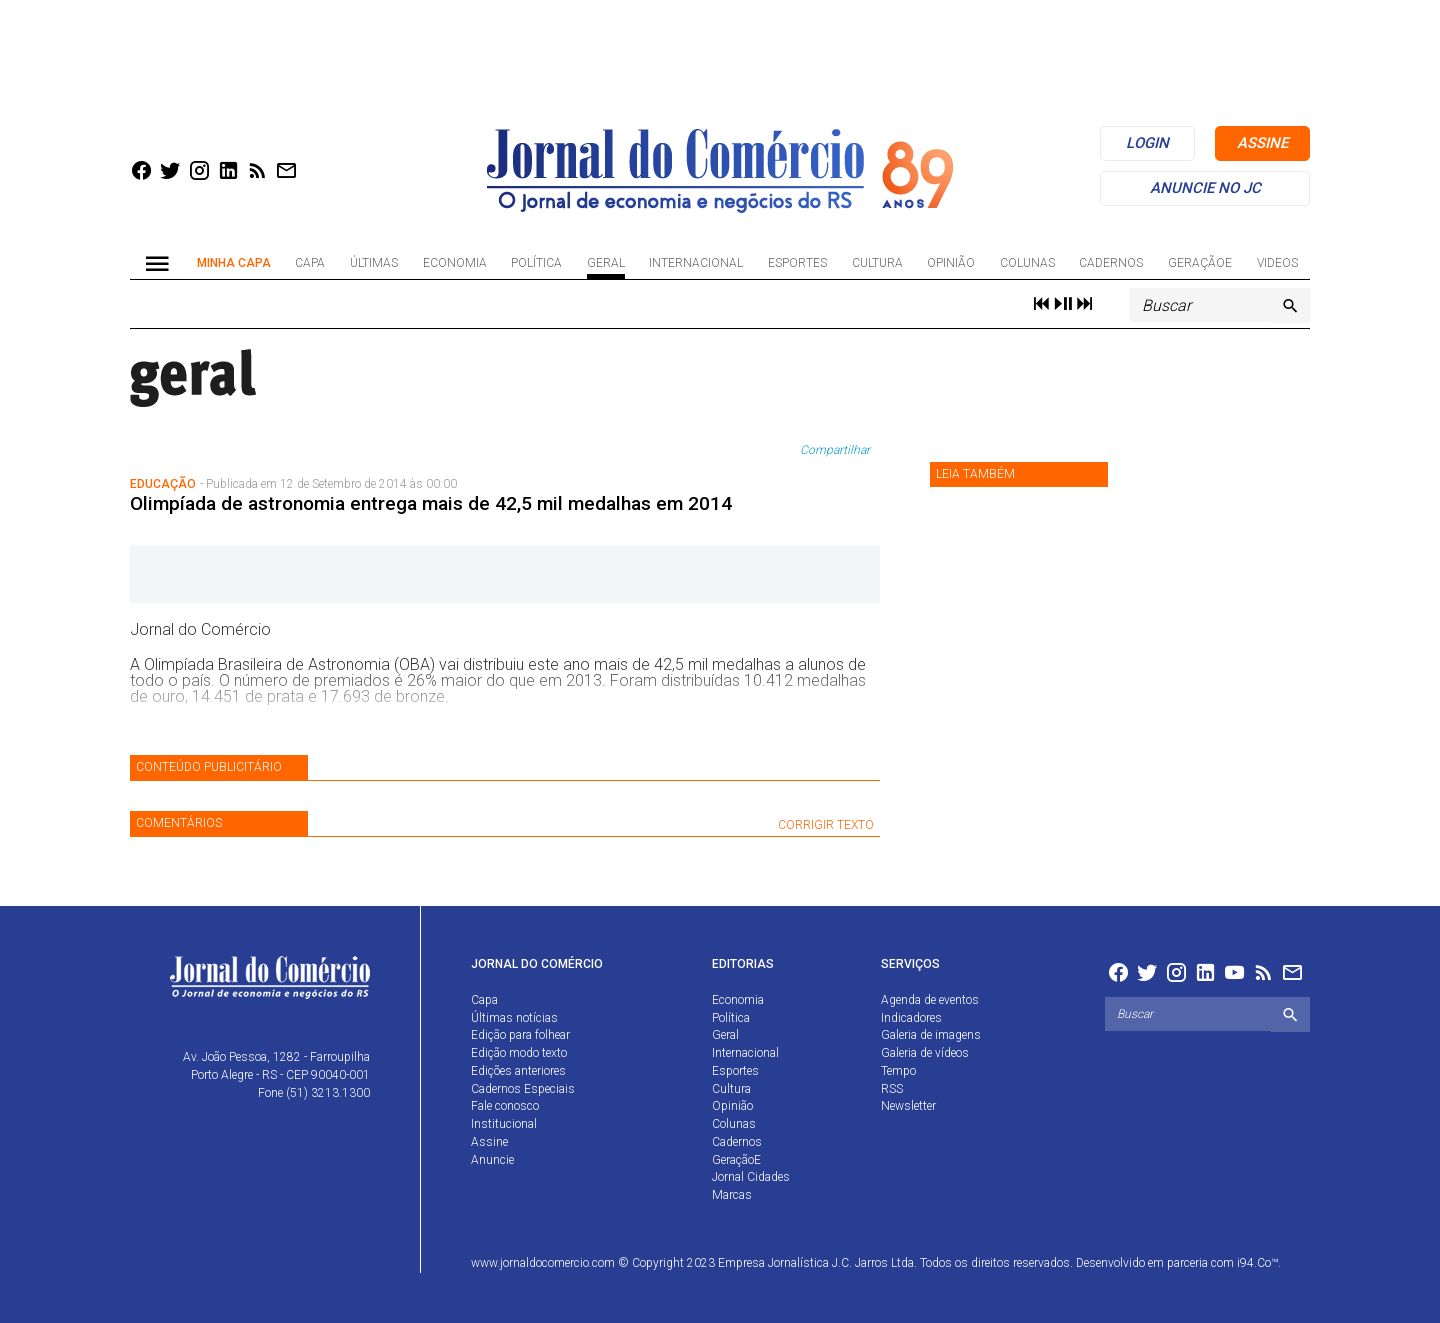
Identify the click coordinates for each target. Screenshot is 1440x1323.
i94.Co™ (1257, 1263)
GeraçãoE (1200, 263)
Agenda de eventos (930, 1000)
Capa (310, 263)
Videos (1277, 263)
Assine (489, 1142)
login (1147, 143)
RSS (892, 1089)
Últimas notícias (514, 1018)
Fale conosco (505, 1106)
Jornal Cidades (751, 1177)
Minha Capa (234, 263)
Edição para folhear (520, 1035)
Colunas (1027, 263)
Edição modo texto (519, 1053)
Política (536, 263)
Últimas (374, 263)
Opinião (951, 263)
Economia (455, 263)
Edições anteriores (518, 1071)
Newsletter (908, 1106)
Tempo (898, 1071)
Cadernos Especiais (523, 1089)
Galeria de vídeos (925, 1053)
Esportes (797, 263)
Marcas (732, 1195)
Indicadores (911, 1018)
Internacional (696, 263)
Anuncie (492, 1160)
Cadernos (1111, 263)
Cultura (877, 263)
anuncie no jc (1205, 188)
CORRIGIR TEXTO (826, 825)
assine (1262, 143)
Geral (606, 263)
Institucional (504, 1124)
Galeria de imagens (931, 1035)
